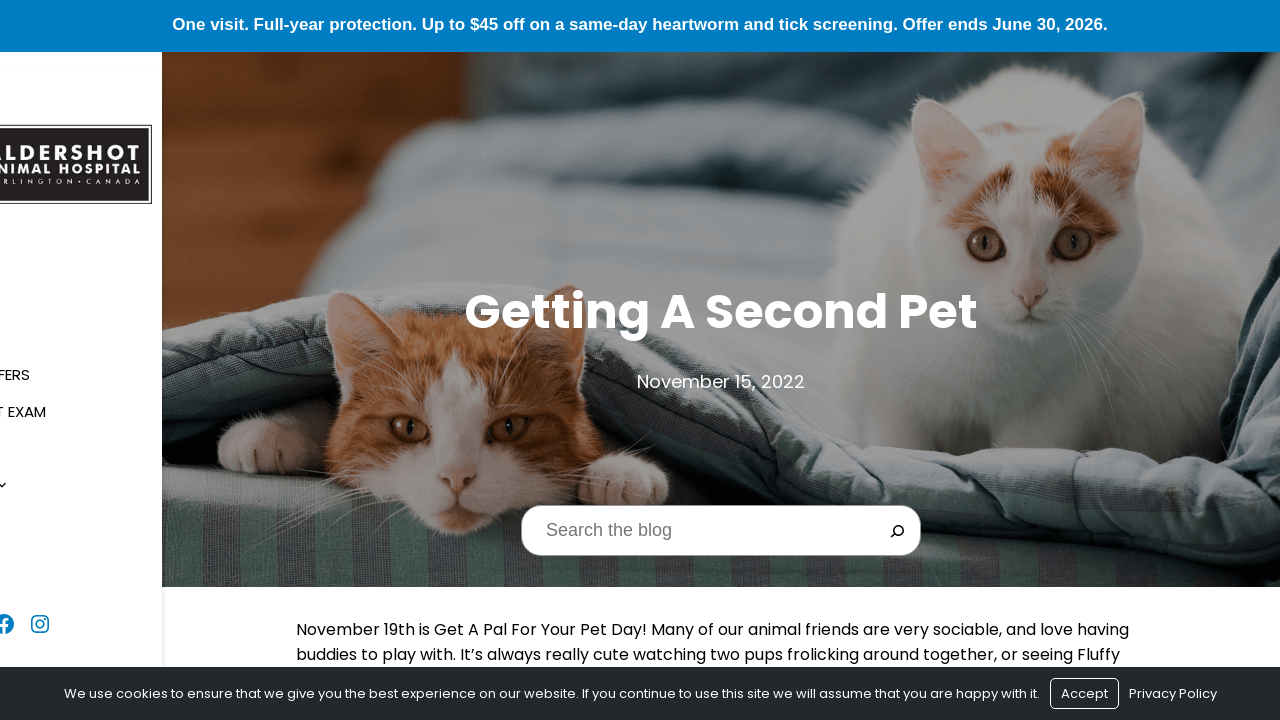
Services (53, 433)
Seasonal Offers (84, 359)
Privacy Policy (1173, 693)
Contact (57, 544)
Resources (62, 470)
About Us (56, 322)
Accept (1084, 693)
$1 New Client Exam (92, 396)
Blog (39, 507)
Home (40, 285)
